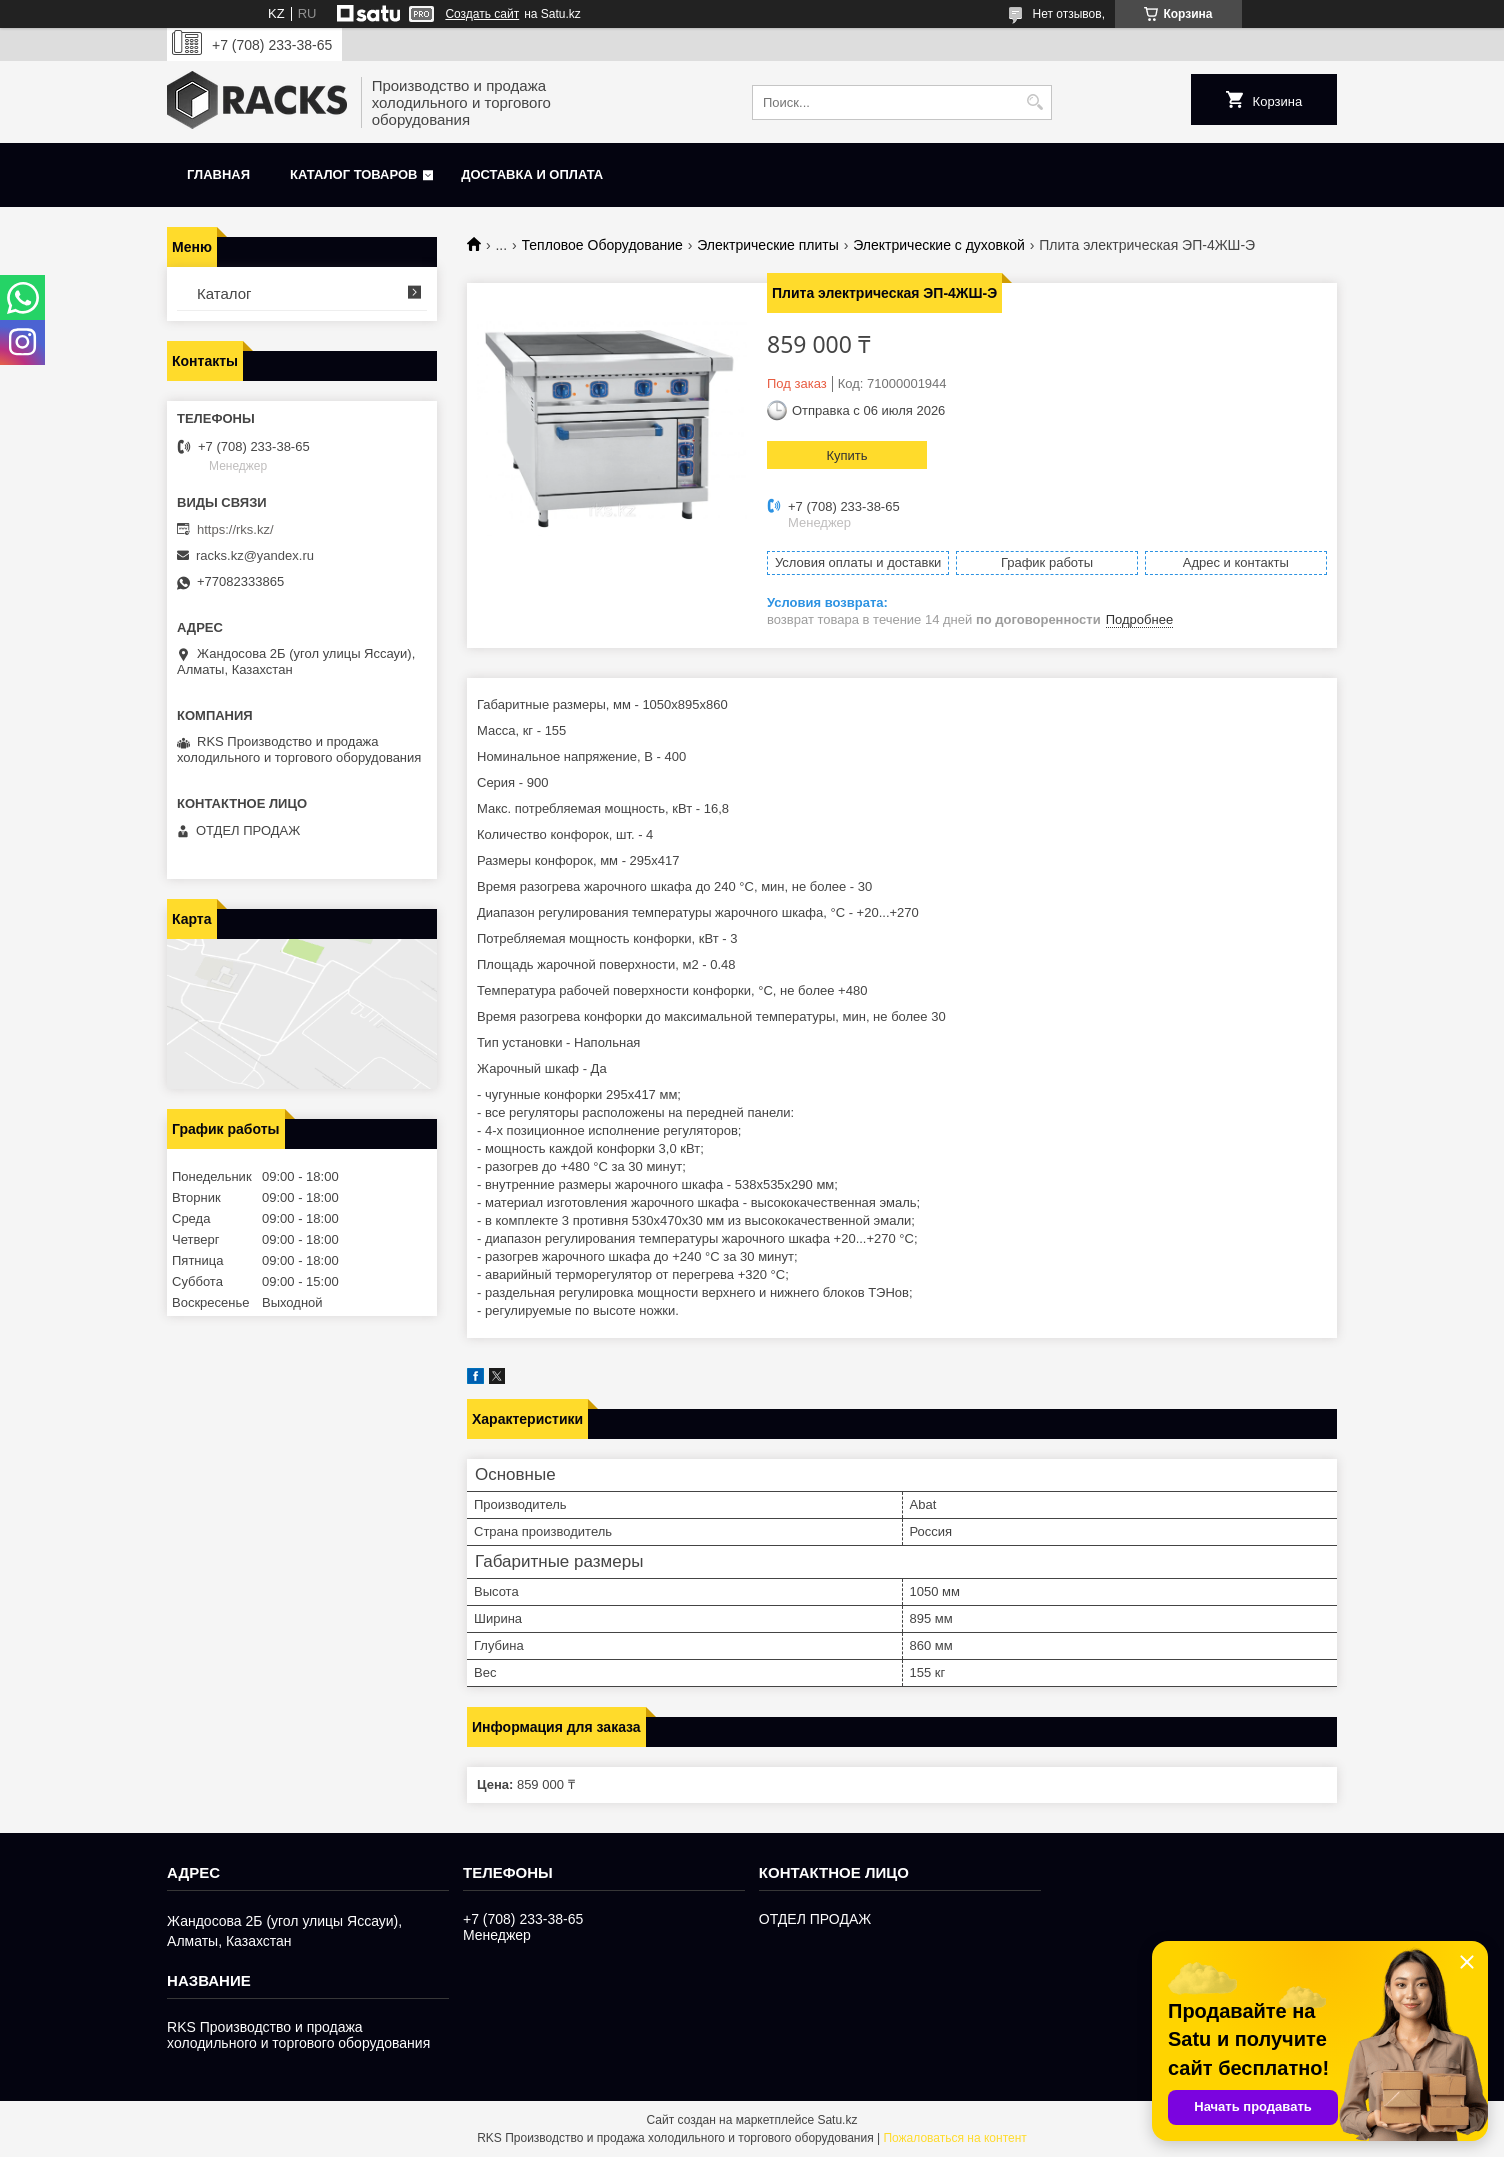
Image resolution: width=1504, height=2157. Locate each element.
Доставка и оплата (532, 174)
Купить (846, 455)
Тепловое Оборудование (602, 245)
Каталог (224, 293)
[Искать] (1034, 102)
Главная (218, 174)
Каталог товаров (353, 174)
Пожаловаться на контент (954, 2138)
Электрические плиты (768, 245)
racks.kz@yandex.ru (255, 555)
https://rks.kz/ (235, 529)
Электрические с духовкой (939, 245)
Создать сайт (482, 14)
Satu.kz (837, 2120)
